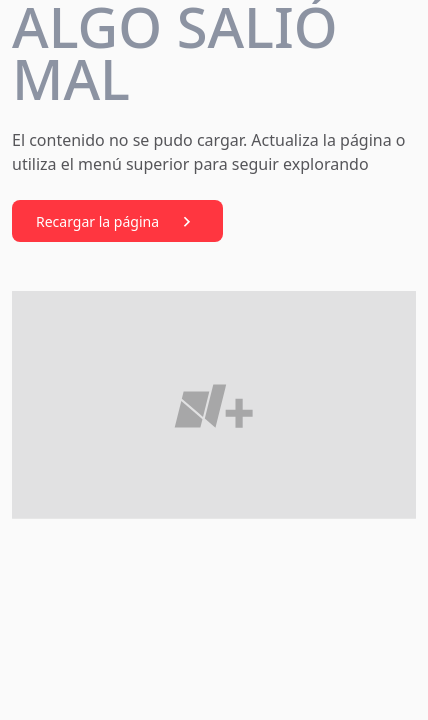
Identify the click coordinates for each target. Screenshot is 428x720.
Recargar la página (117, 222)
